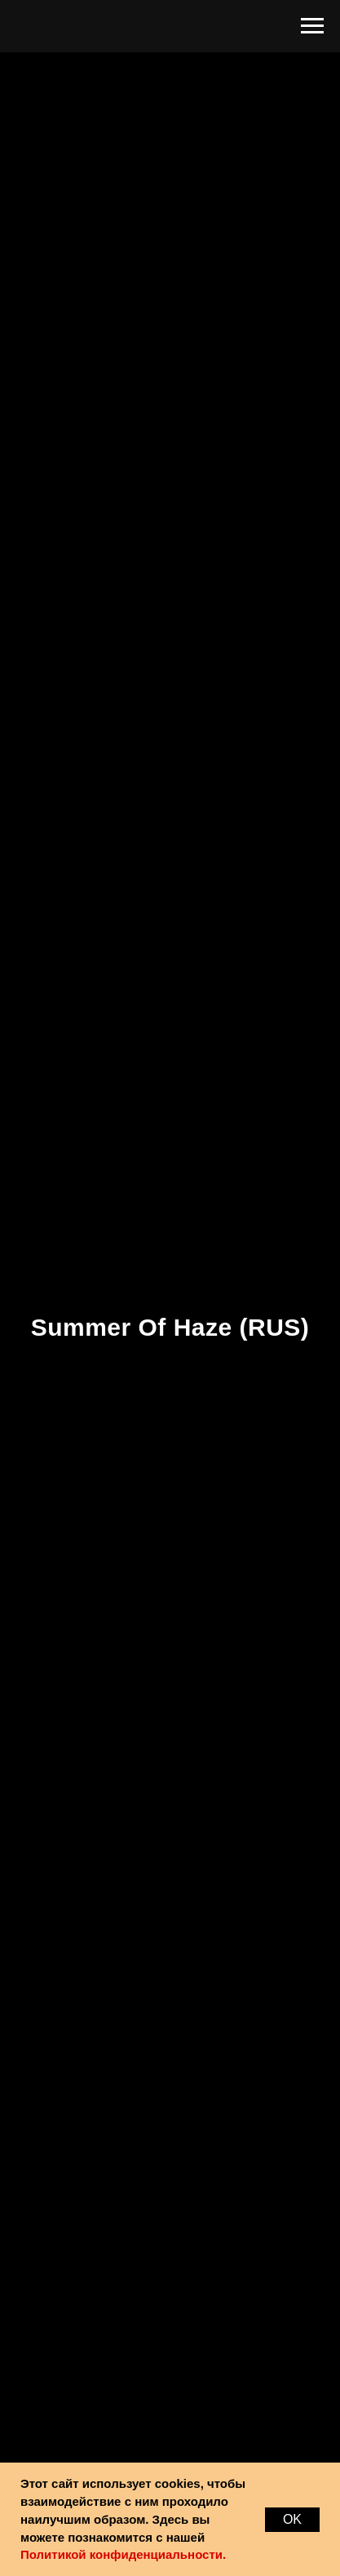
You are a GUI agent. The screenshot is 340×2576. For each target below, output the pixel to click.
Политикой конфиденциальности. (123, 2554)
